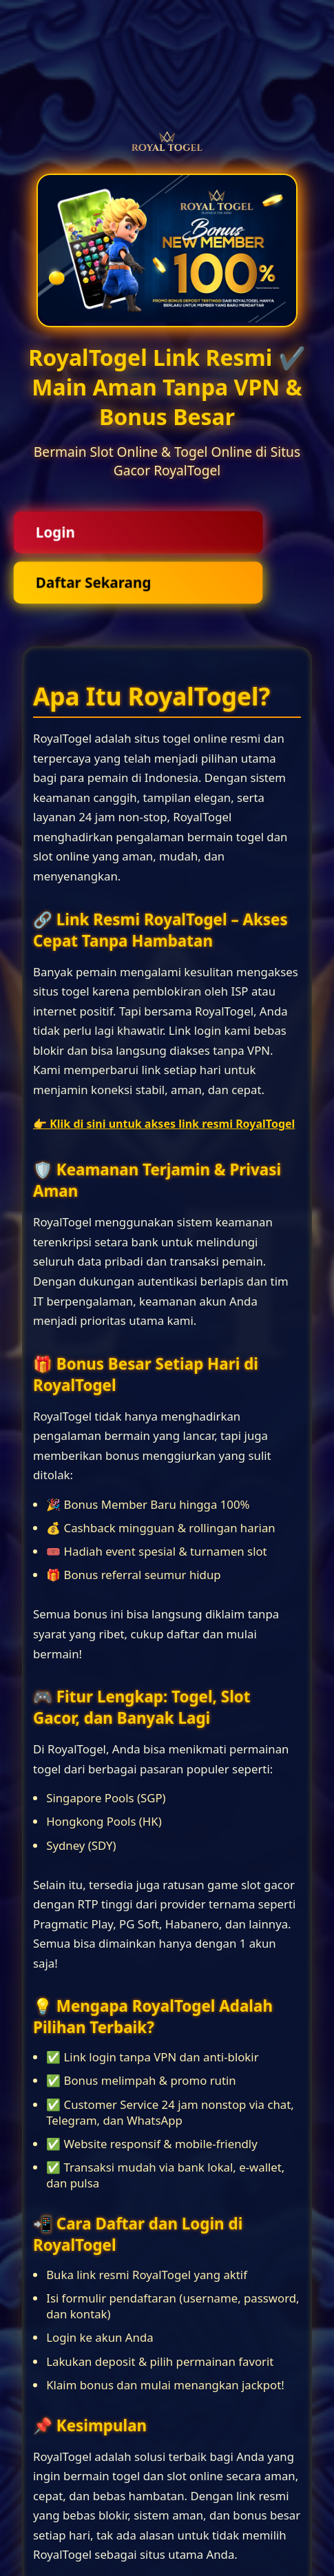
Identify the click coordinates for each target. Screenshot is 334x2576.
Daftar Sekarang (93, 583)
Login (54, 532)
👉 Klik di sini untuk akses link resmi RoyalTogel (164, 1123)
